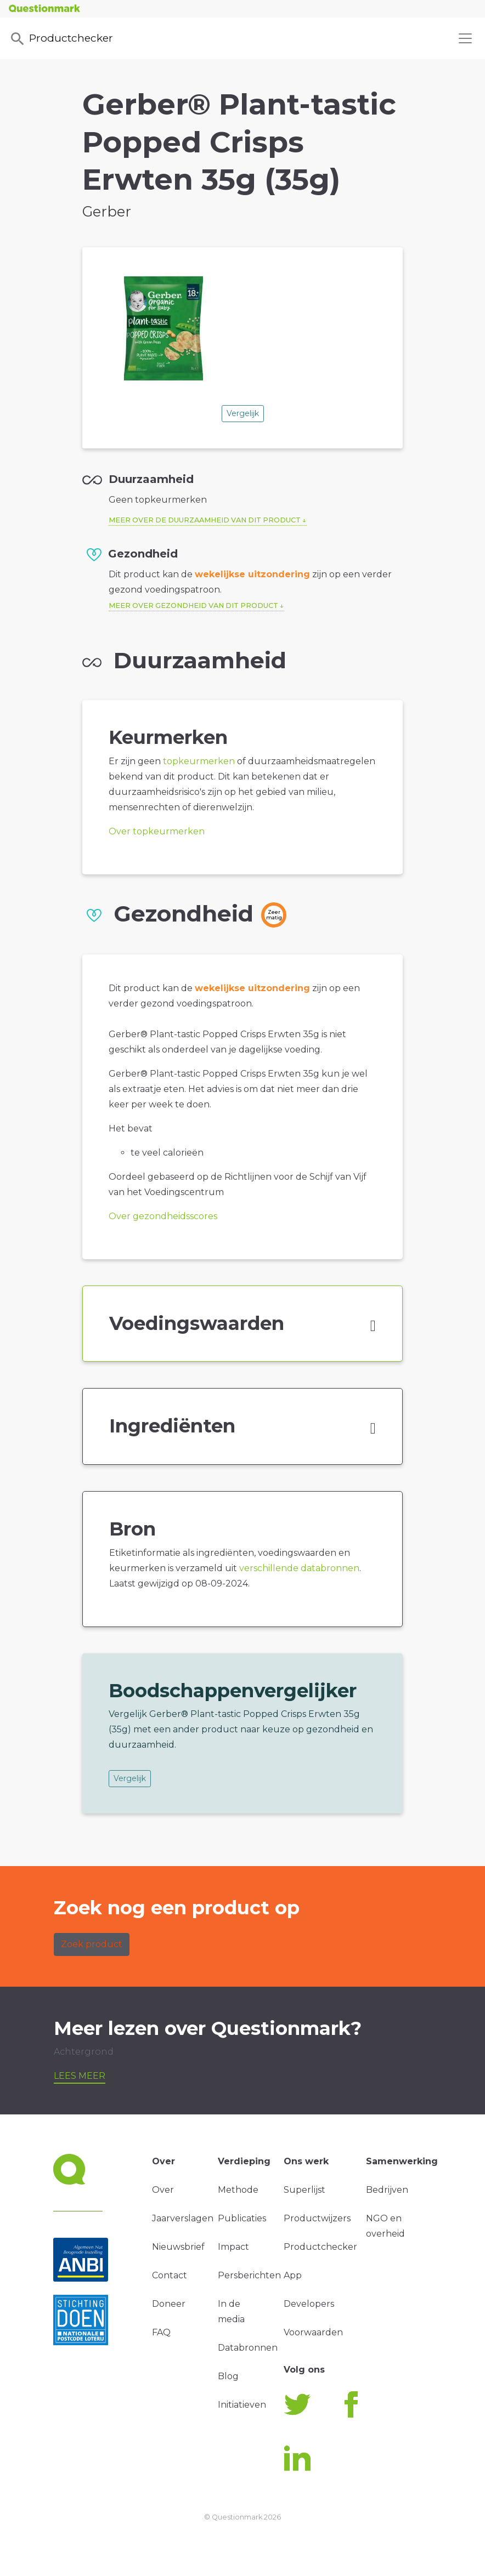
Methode (238, 2190)
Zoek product (91, 1944)
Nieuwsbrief (178, 2247)
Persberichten (249, 2275)
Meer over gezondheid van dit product (193, 605)
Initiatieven (242, 2404)
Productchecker (61, 39)
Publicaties (242, 2218)
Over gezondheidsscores (163, 1216)
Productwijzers (317, 2218)
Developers (309, 2304)
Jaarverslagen (182, 2218)
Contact (169, 2275)
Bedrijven (387, 2190)
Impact (233, 2247)
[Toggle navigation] (465, 38)
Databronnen (248, 2347)
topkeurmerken (199, 761)
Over (163, 2190)
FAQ (161, 2332)
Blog (228, 2376)
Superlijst (304, 2190)
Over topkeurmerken (157, 831)
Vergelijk (243, 413)
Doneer (168, 2304)
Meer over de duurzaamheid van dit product (205, 520)
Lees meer (79, 2076)
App (293, 2275)
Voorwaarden (313, 2332)
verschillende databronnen (299, 1568)
